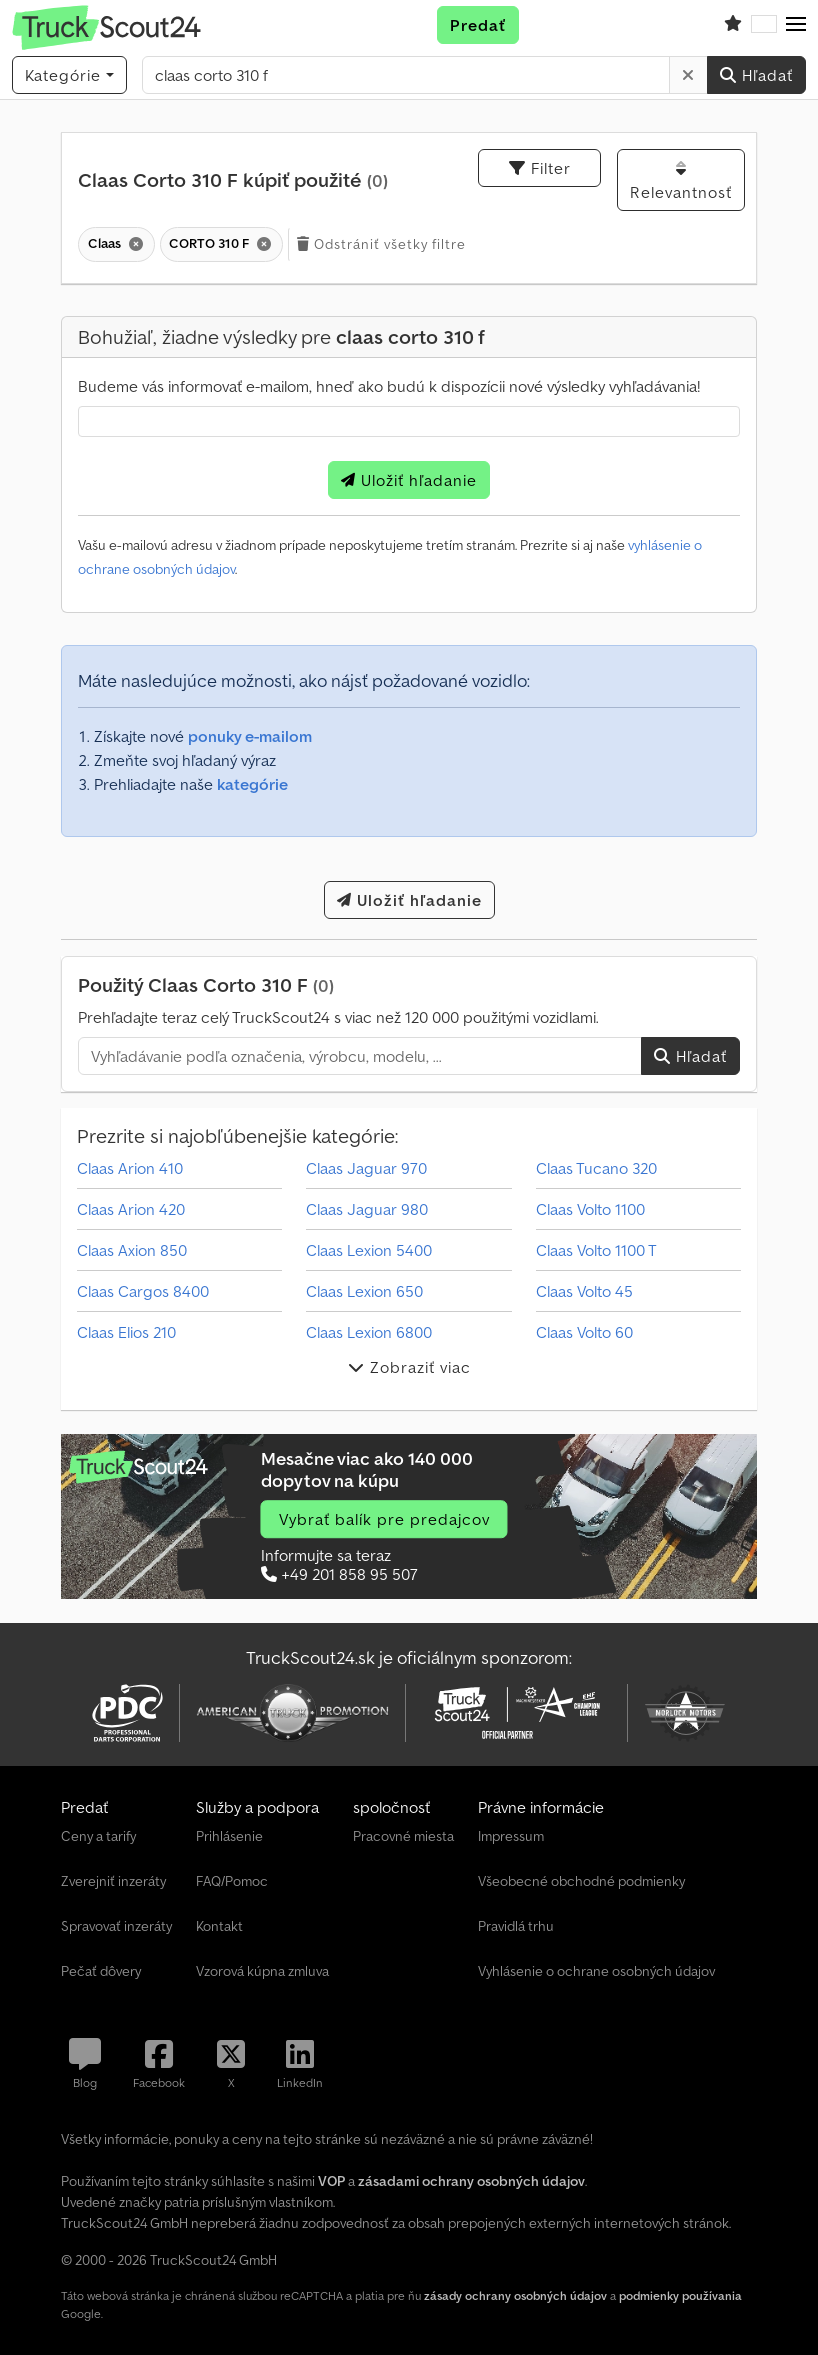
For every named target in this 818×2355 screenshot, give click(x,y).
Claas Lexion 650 (364, 1291)
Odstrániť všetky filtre (381, 244)
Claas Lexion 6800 (369, 1332)
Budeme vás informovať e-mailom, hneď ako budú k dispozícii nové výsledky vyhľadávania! (389, 386)
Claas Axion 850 (132, 1250)
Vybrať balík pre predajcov (384, 1519)
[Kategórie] (69, 75)
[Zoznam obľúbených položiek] (733, 25)
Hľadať (756, 75)
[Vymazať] (688, 75)
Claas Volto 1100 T (596, 1250)
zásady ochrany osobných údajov (515, 2295)
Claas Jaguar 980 (367, 1209)
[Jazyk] (764, 25)
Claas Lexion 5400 (369, 1250)
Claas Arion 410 (130, 1168)
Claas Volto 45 (584, 1291)
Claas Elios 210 (126, 1332)
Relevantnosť (681, 181)
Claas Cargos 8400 (143, 1291)
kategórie (252, 784)
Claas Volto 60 (584, 1332)
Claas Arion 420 (131, 1209)
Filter (540, 168)
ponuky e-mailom (250, 736)
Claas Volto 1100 (590, 1209)
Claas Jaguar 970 (366, 1168)
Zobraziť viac (409, 1367)
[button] (796, 25)
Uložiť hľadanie (409, 480)
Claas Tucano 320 (596, 1168)
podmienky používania (680, 2295)
